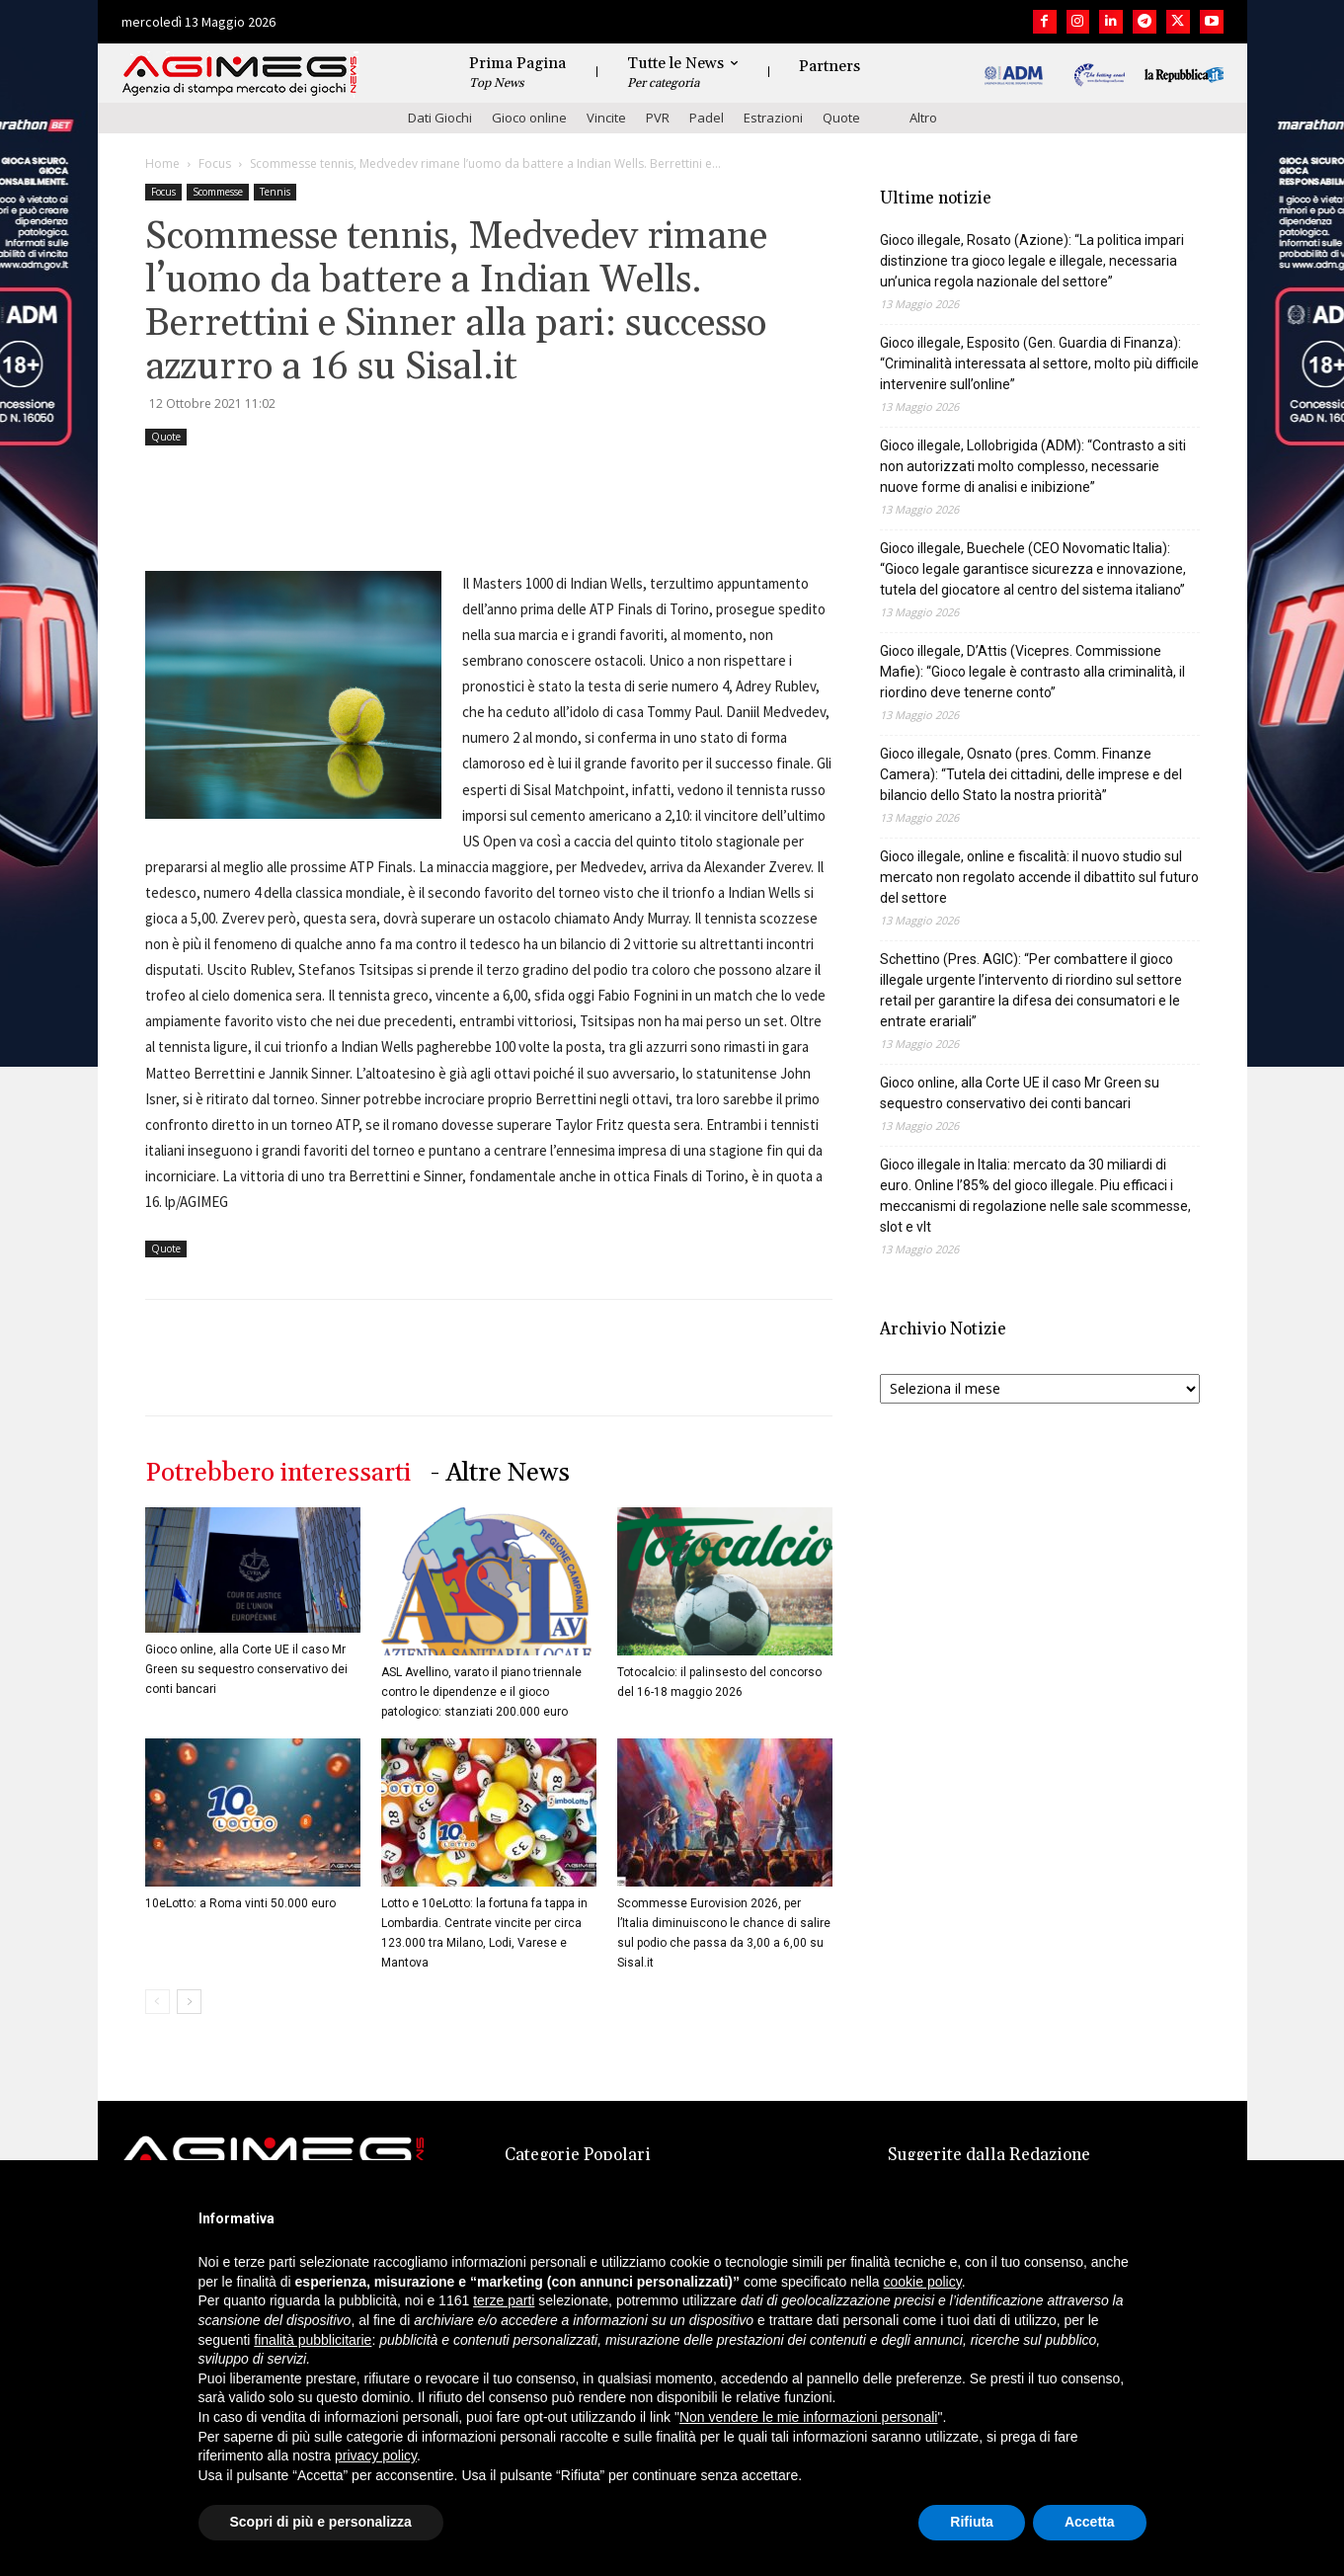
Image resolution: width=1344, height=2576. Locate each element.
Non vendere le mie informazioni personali (808, 2417)
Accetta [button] (1090, 2522)
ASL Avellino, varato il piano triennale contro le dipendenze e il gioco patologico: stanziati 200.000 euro (481, 1692)
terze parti (503, 2300)
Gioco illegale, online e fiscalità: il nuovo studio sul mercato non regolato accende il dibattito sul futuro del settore (1039, 877)
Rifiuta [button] (971, 2522)
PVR (658, 117)
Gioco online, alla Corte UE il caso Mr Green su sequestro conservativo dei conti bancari (246, 1669)
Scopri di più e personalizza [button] (321, 2522)
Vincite (606, 117)
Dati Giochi (440, 117)
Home (162, 163)
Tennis (275, 192)
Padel (706, 117)
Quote (841, 117)
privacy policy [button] (376, 2455)
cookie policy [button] (923, 2282)
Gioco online (529, 117)
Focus (214, 163)
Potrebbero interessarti (278, 1473)
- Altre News (500, 1473)
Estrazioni (773, 117)
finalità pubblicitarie (312, 2340)
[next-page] (189, 2001)
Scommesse (218, 192)
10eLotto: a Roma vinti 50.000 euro (240, 1903)
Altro (923, 117)
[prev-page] (157, 2001)
